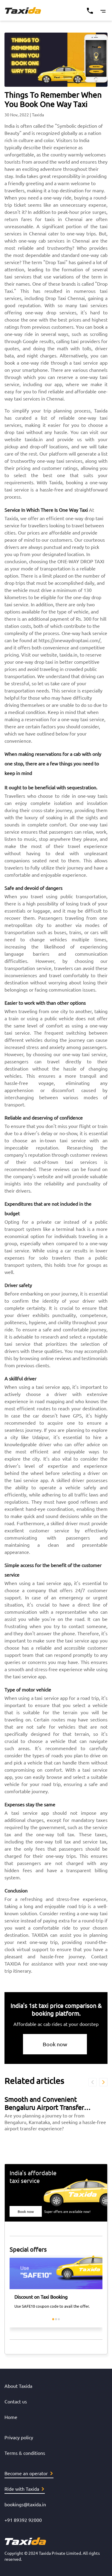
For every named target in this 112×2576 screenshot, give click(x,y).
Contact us (15, 2401)
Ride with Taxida (24, 2489)
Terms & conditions (24, 2453)
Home (10, 2417)
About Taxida (18, 2386)
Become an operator (28, 2473)
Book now (55, 2044)
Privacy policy (18, 2437)
